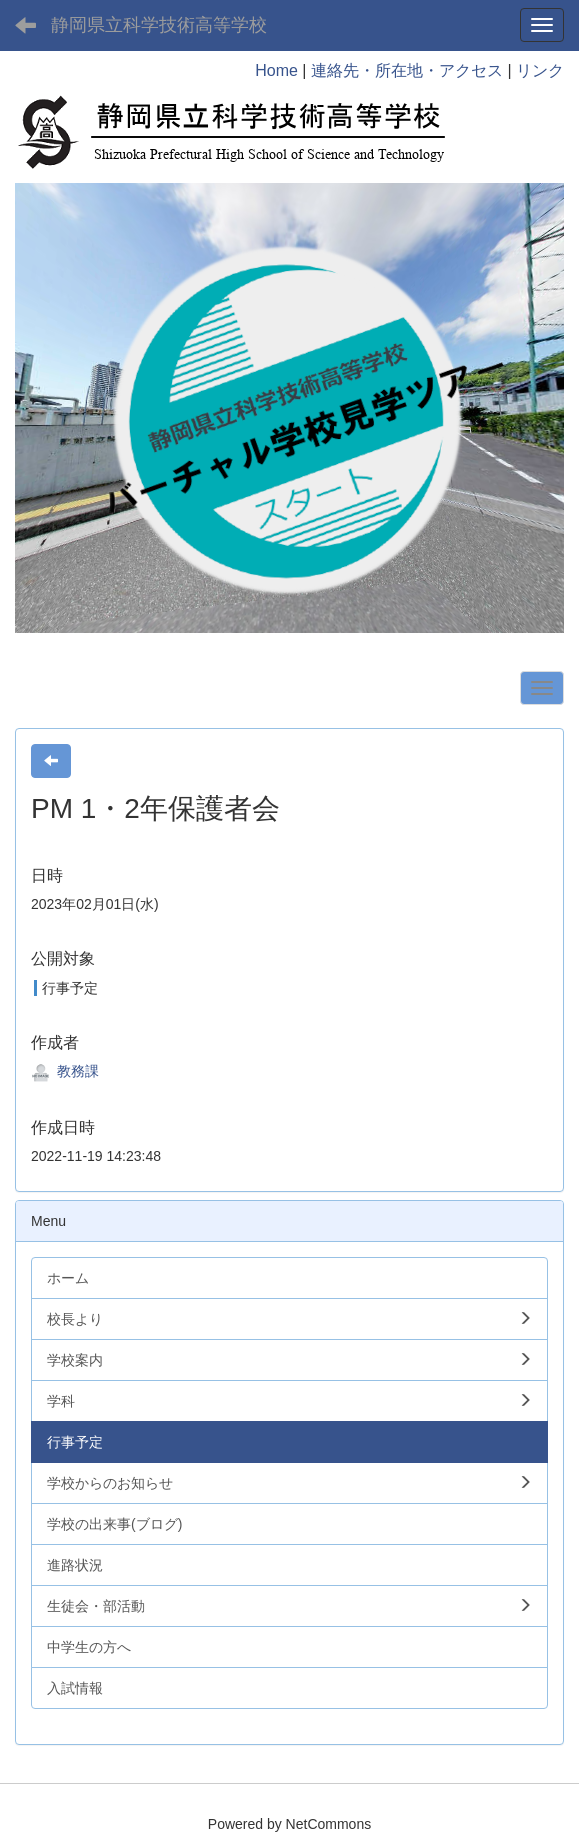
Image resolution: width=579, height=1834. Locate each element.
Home (276, 70)
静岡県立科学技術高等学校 (159, 25)
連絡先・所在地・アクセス (407, 70)
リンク (540, 70)
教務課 (65, 1071)
